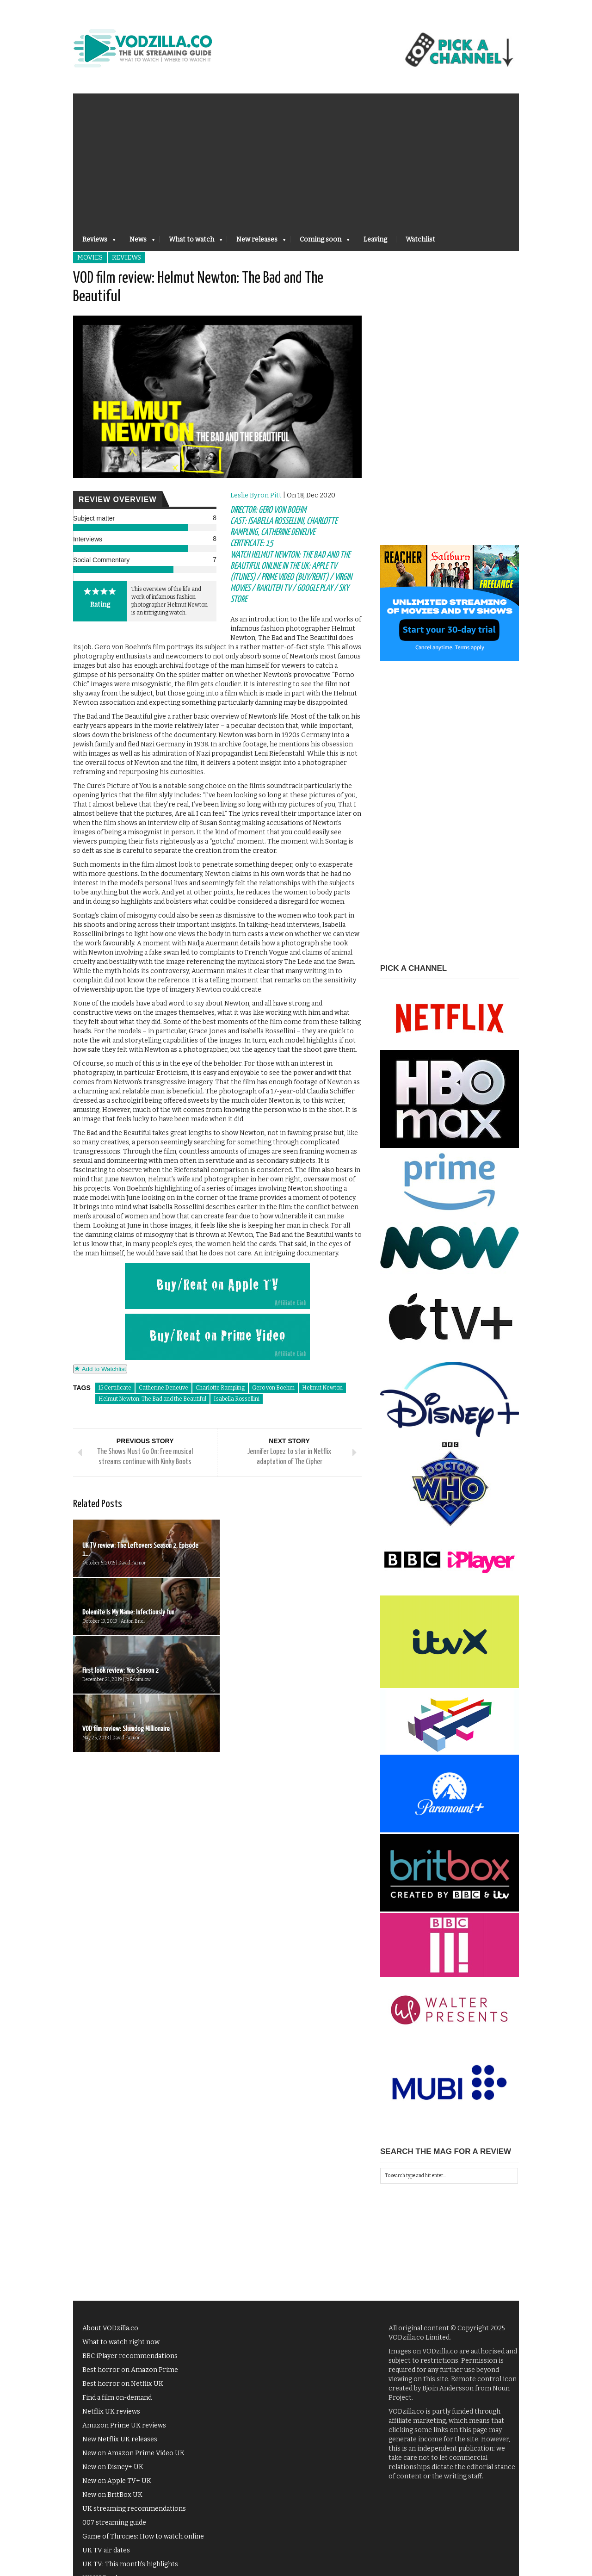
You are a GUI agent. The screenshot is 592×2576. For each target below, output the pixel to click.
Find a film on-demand (117, 2398)
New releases (256, 242)
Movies (90, 257)
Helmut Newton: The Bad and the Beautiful (152, 1399)
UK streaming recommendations (134, 2509)
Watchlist (420, 239)
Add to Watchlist (100, 1369)
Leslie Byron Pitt (256, 495)
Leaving (375, 239)
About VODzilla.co (110, 2328)
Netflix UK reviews (111, 2411)
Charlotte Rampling (220, 1387)
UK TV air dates (106, 2550)
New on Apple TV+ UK (116, 2481)
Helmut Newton (322, 1387)
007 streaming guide (114, 2522)
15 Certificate (115, 1387)
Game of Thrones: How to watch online (143, 2536)
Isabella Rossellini (236, 1399)
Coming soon (320, 242)
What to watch (191, 242)
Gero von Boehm (273, 1387)
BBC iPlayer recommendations (130, 2356)
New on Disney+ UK (112, 2467)
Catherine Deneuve (163, 1387)
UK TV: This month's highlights (130, 2564)
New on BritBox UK (112, 2495)
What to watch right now (121, 2342)
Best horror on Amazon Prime (130, 2370)
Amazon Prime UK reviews (124, 2425)
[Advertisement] (296, 158)
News (137, 242)
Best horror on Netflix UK (122, 2384)
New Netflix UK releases (119, 2439)
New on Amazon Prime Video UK (133, 2453)
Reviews (94, 242)
